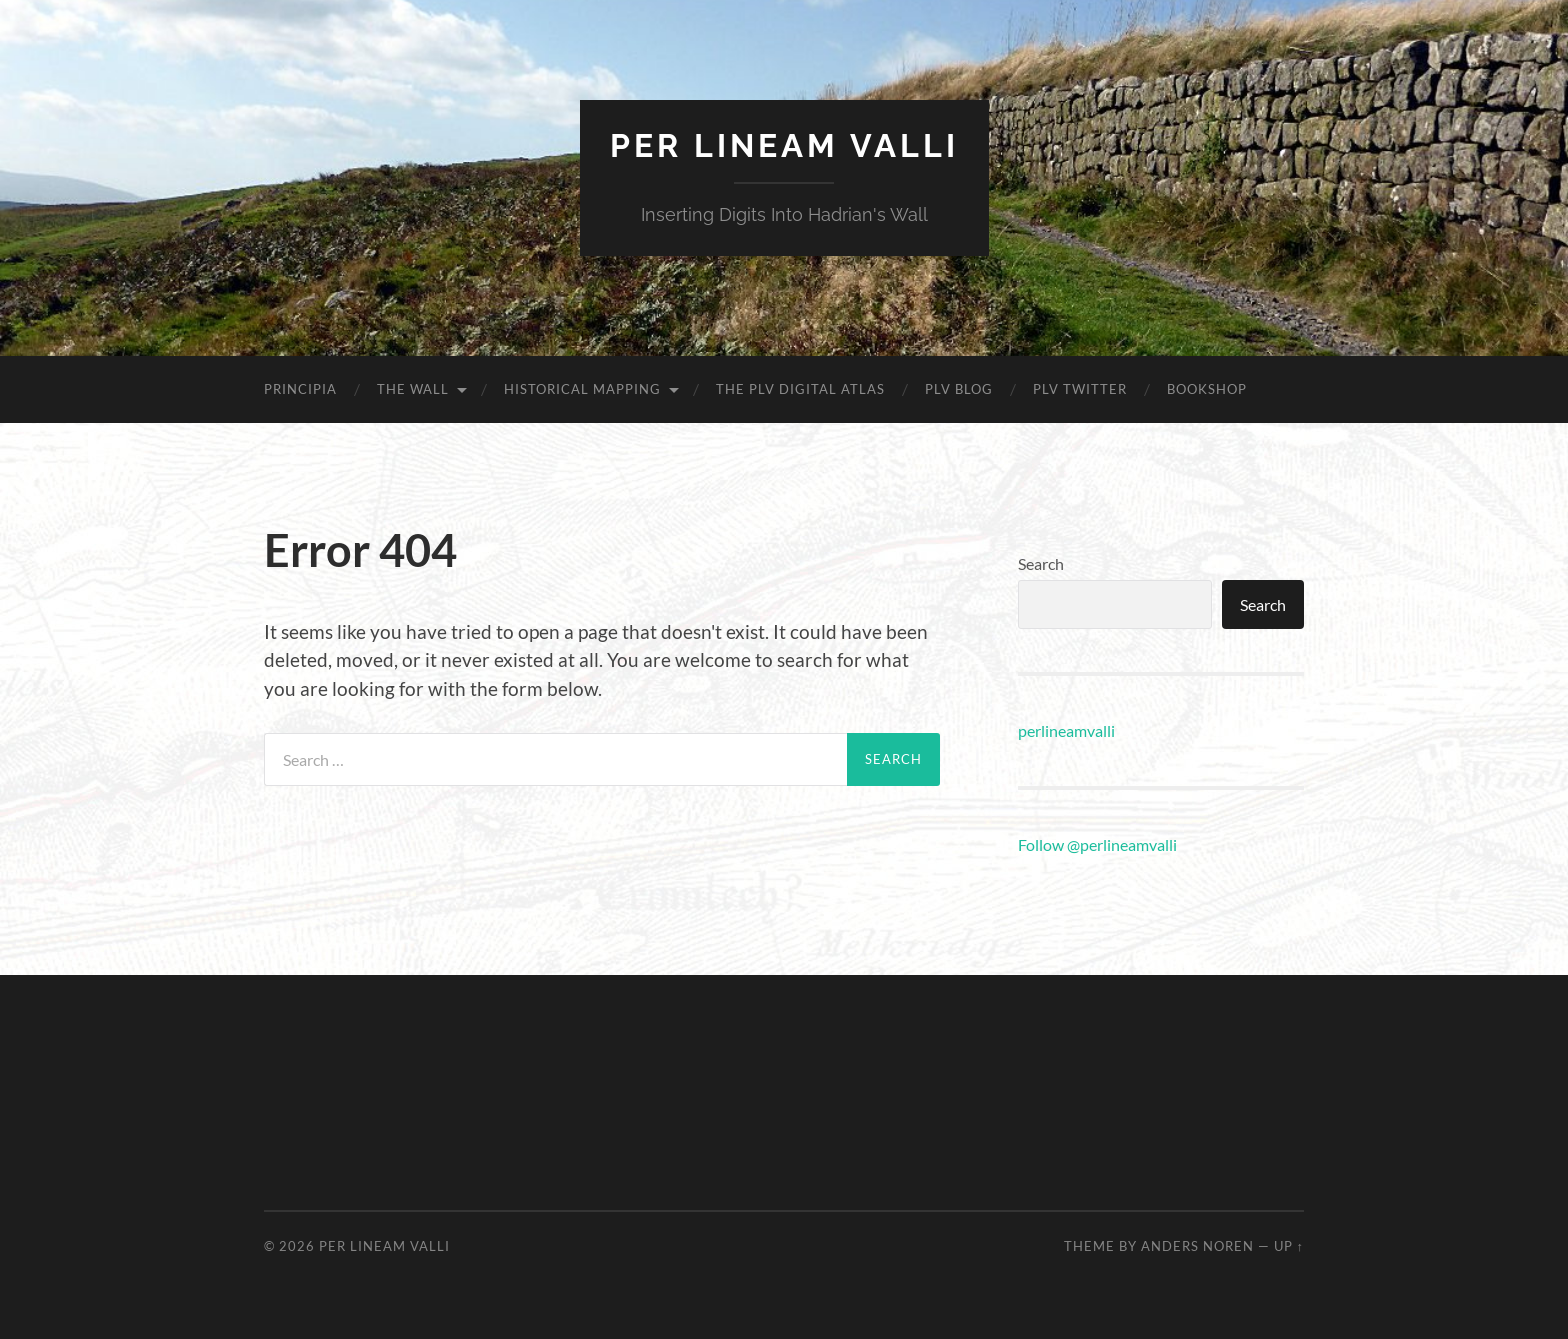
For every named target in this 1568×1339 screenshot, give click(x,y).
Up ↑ (1289, 1246)
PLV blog (959, 389)
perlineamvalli (1066, 730)
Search (1041, 563)
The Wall (413, 389)
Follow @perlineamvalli (1097, 844)
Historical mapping (582, 389)
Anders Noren (1197, 1246)
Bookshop (1207, 389)
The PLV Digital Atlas (800, 389)
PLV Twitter (1080, 389)
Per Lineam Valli (784, 145)
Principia (300, 389)
